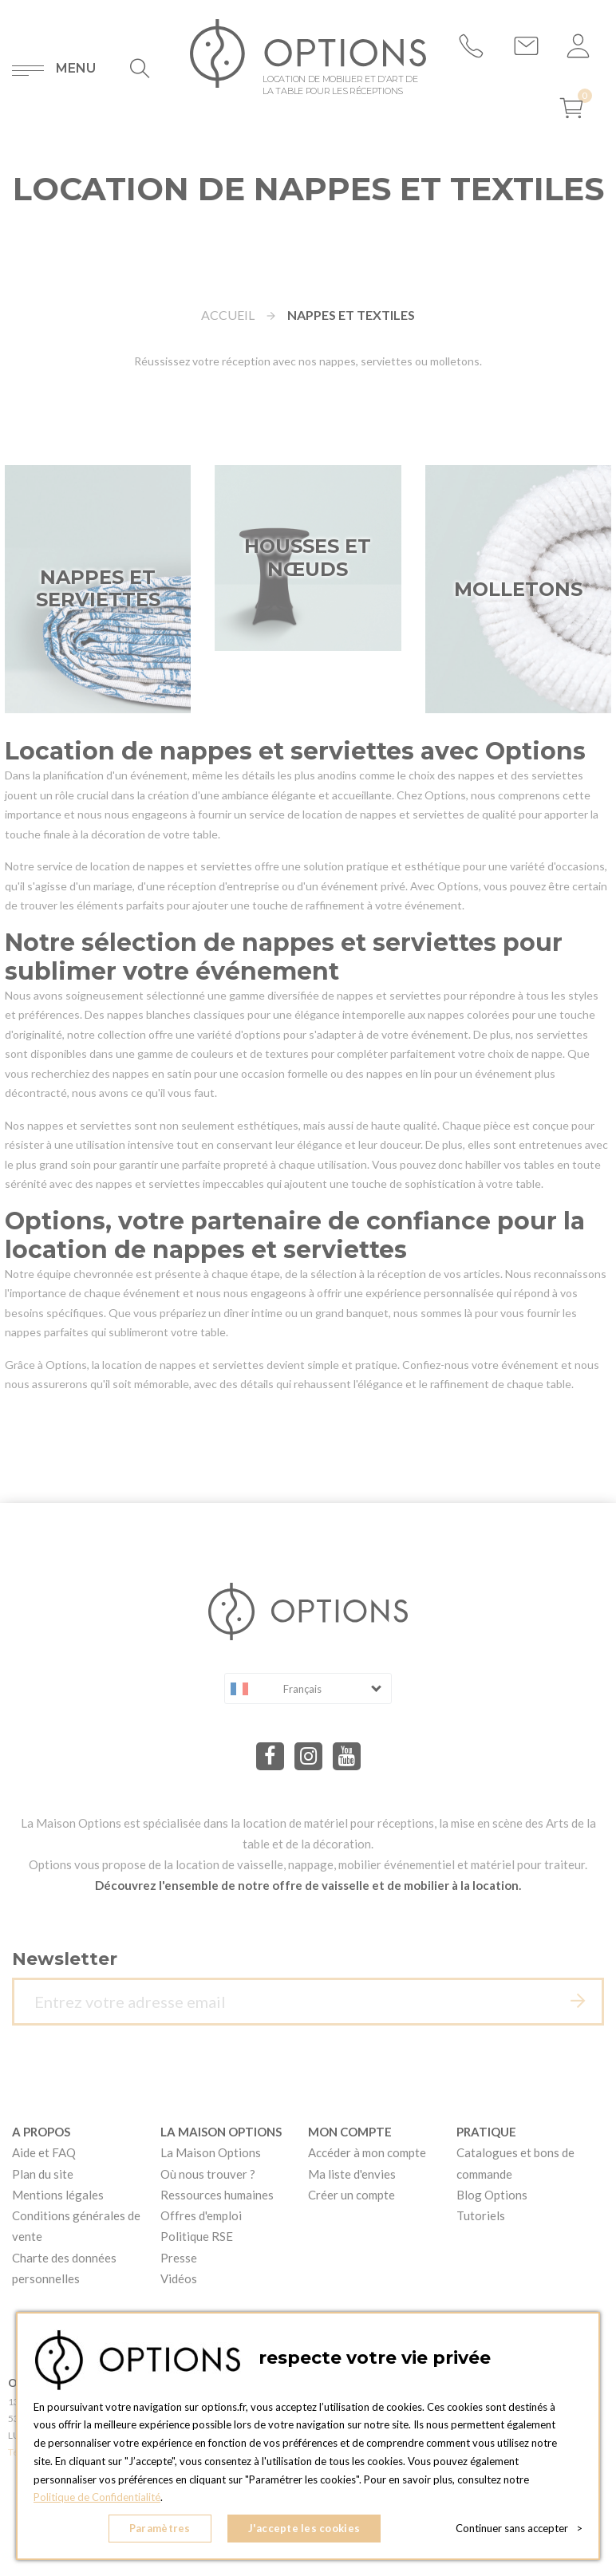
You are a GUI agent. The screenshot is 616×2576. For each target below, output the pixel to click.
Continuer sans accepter (519, 2528)
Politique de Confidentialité (97, 2497)
